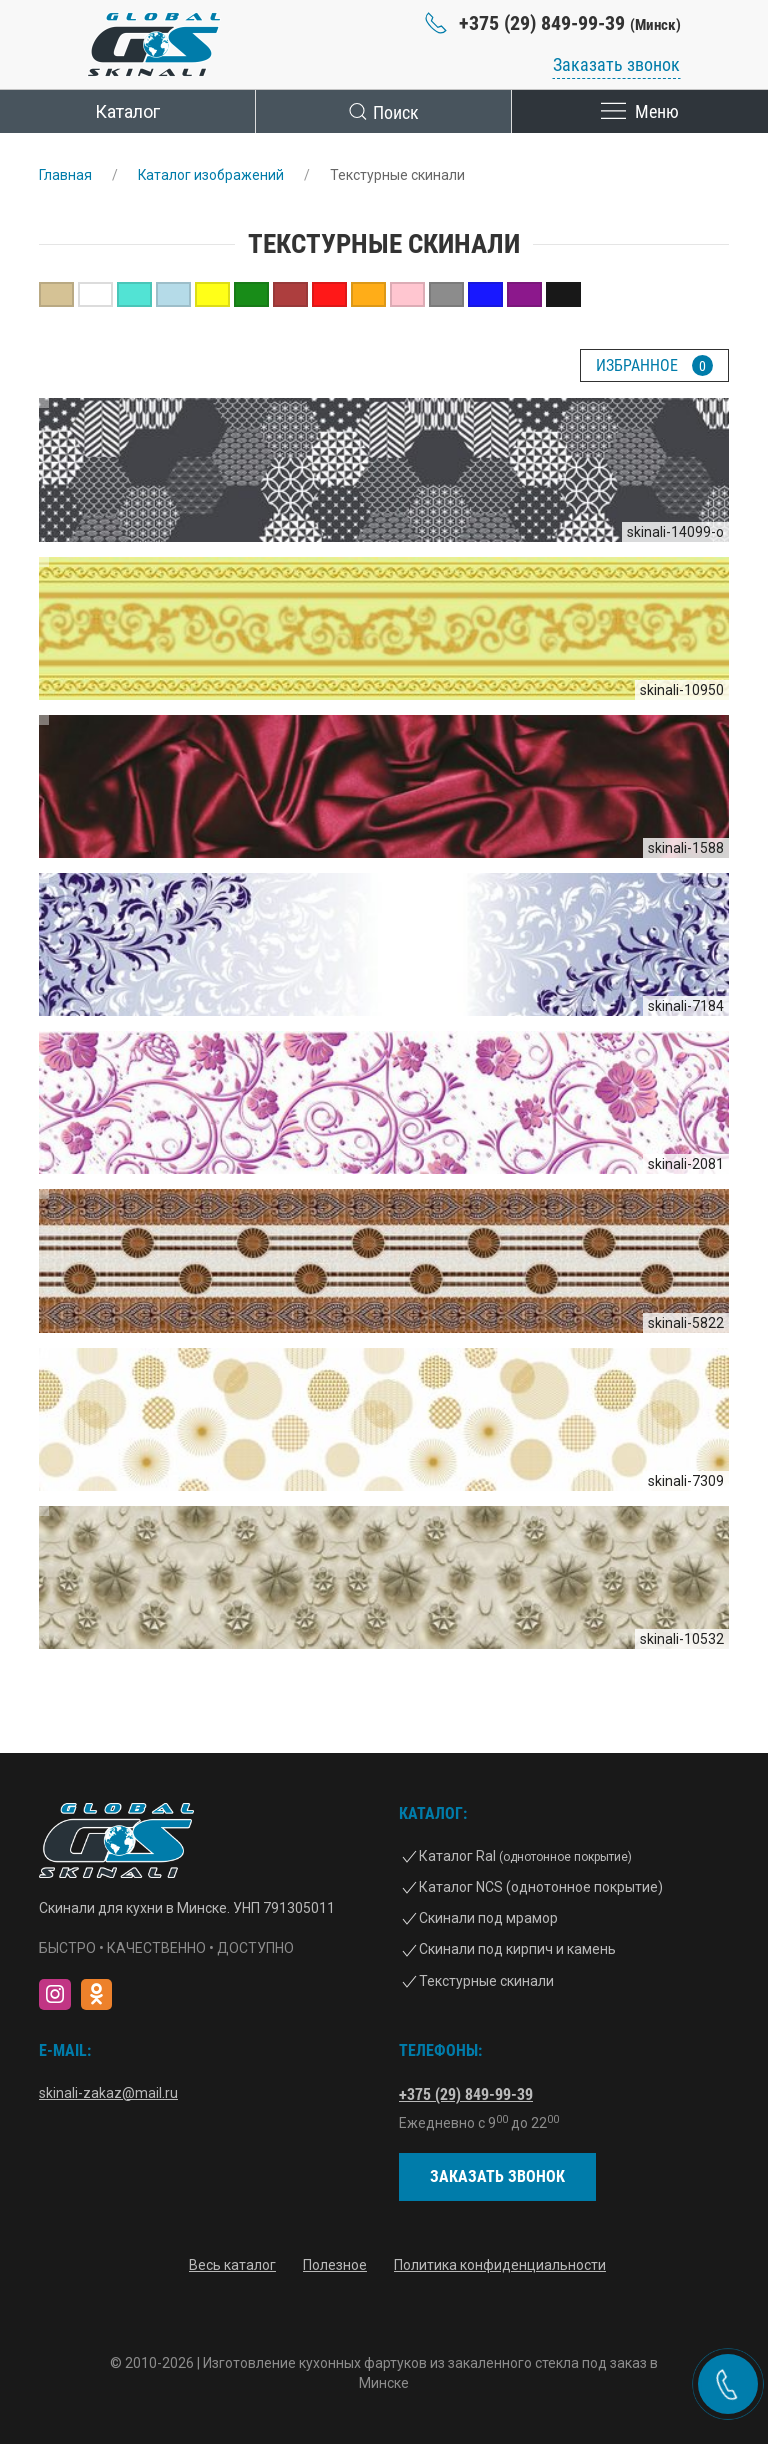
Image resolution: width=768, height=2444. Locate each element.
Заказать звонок (616, 64)
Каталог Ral (525, 1856)
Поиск (383, 111)
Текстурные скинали (486, 1981)
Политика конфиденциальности (500, 2266)
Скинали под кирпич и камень (517, 1949)
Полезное (335, 2266)
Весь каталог (232, 2266)
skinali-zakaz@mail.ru (108, 2093)
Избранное (654, 365)
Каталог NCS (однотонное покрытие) (541, 1887)
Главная (65, 175)
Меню (640, 111)
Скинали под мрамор (488, 1918)
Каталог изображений (211, 175)
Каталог (127, 111)
